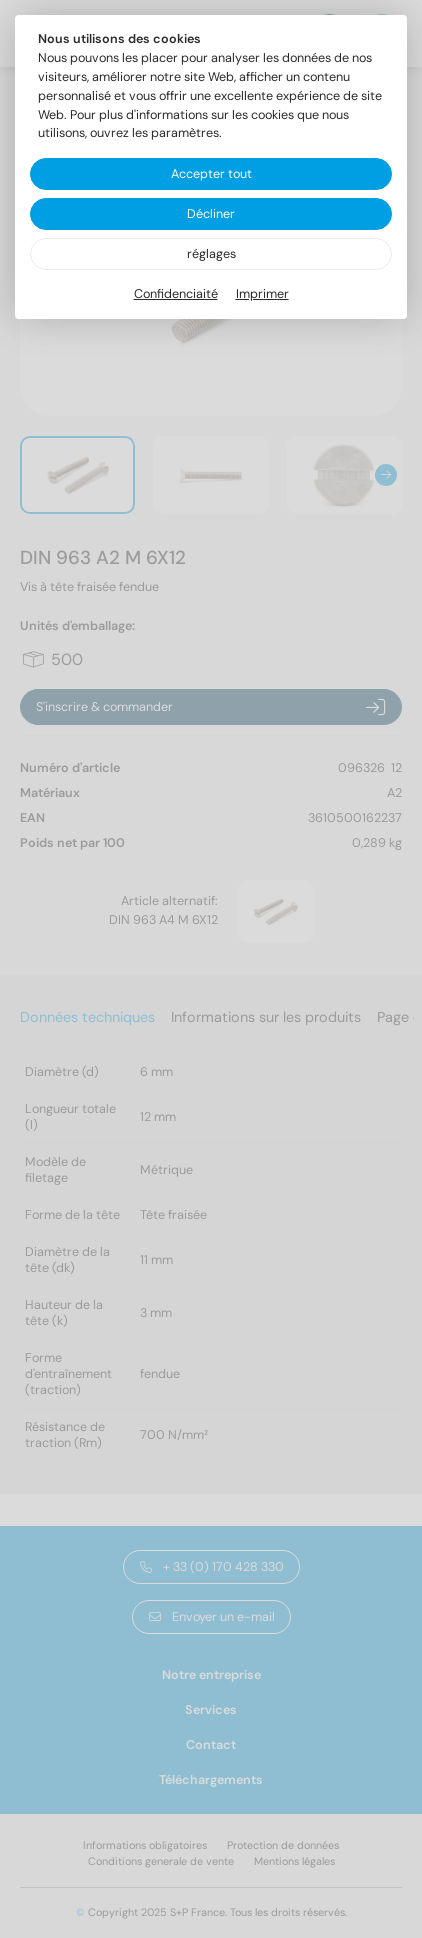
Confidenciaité (176, 294)
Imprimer (262, 294)
